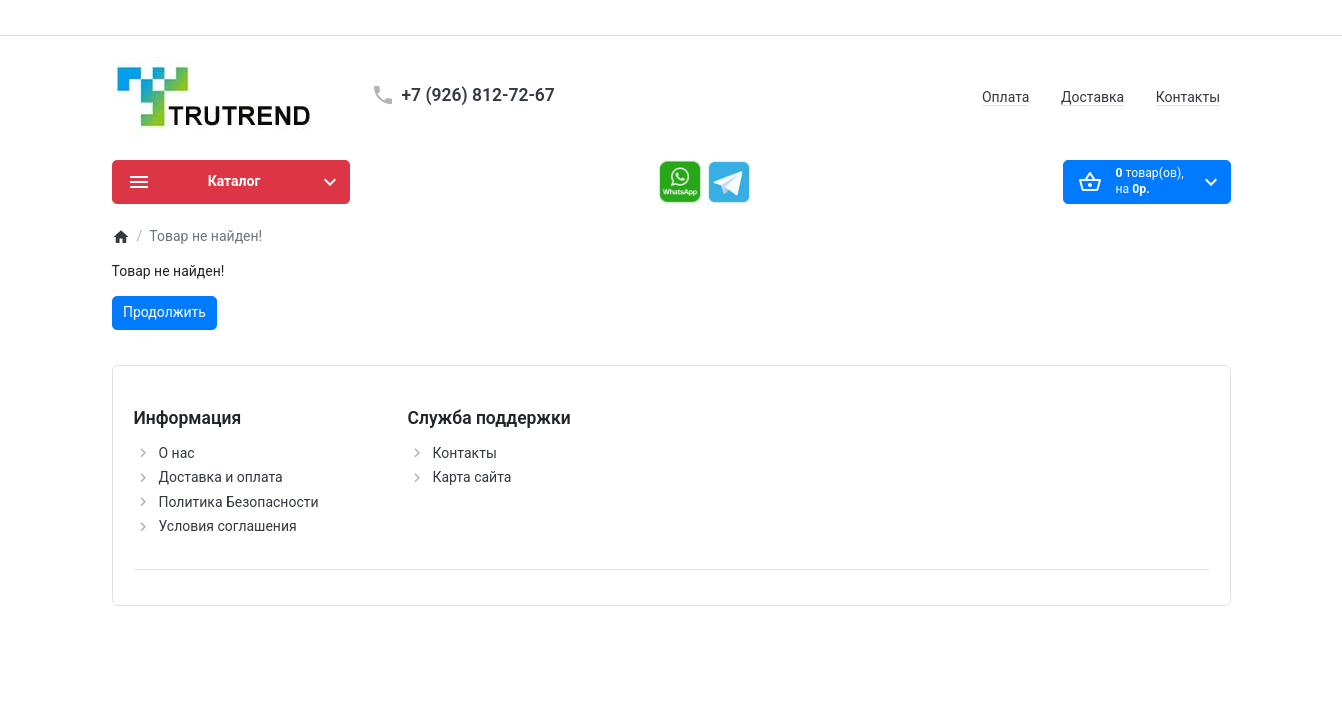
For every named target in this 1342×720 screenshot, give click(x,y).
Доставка (1092, 97)
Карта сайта (472, 477)
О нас (177, 453)
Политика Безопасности (239, 502)
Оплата (1006, 97)
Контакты (1188, 97)
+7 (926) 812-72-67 (478, 95)
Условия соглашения (228, 526)
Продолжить (164, 312)
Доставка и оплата (221, 477)
